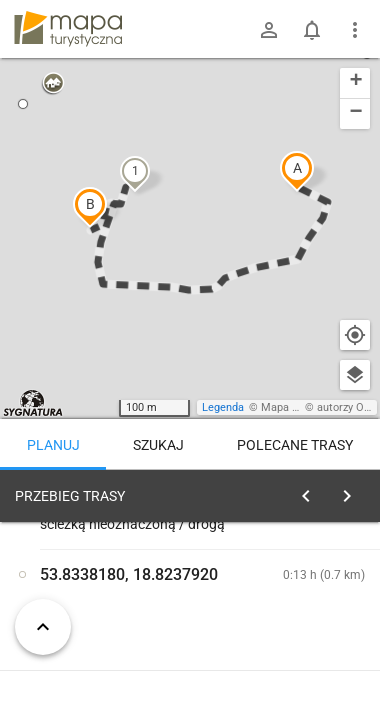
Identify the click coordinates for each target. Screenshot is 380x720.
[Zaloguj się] (269, 30)
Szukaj (158, 445)
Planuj (53, 445)
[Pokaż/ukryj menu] (355, 30)
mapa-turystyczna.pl (68, 29)
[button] (297, 171)
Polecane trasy (295, 445)
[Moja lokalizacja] (355, 335)
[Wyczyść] (353, 491)
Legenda (223, 407)
